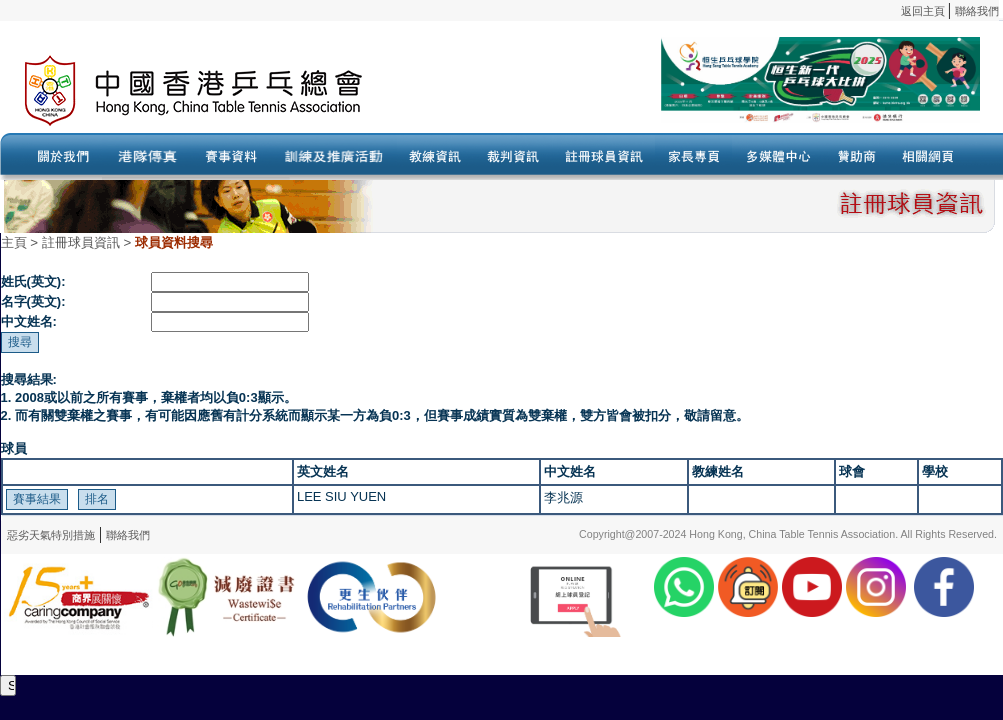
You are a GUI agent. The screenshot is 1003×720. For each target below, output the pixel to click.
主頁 (14, 242)
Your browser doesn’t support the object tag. (695, 91)
